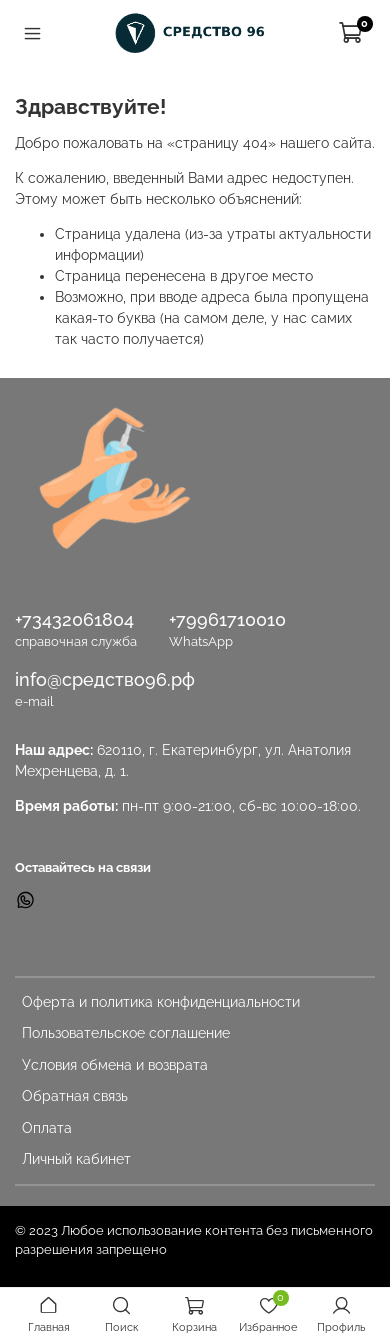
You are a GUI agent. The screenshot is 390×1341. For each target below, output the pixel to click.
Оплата (47, 1128)
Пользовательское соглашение (126, 1033)
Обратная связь (75, 1096)
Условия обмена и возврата (115, 1065)
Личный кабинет (76, 1159)
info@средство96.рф (105, 679)
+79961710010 (227, 619)
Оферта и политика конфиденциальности (161, 1002)
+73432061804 (74, 619)
